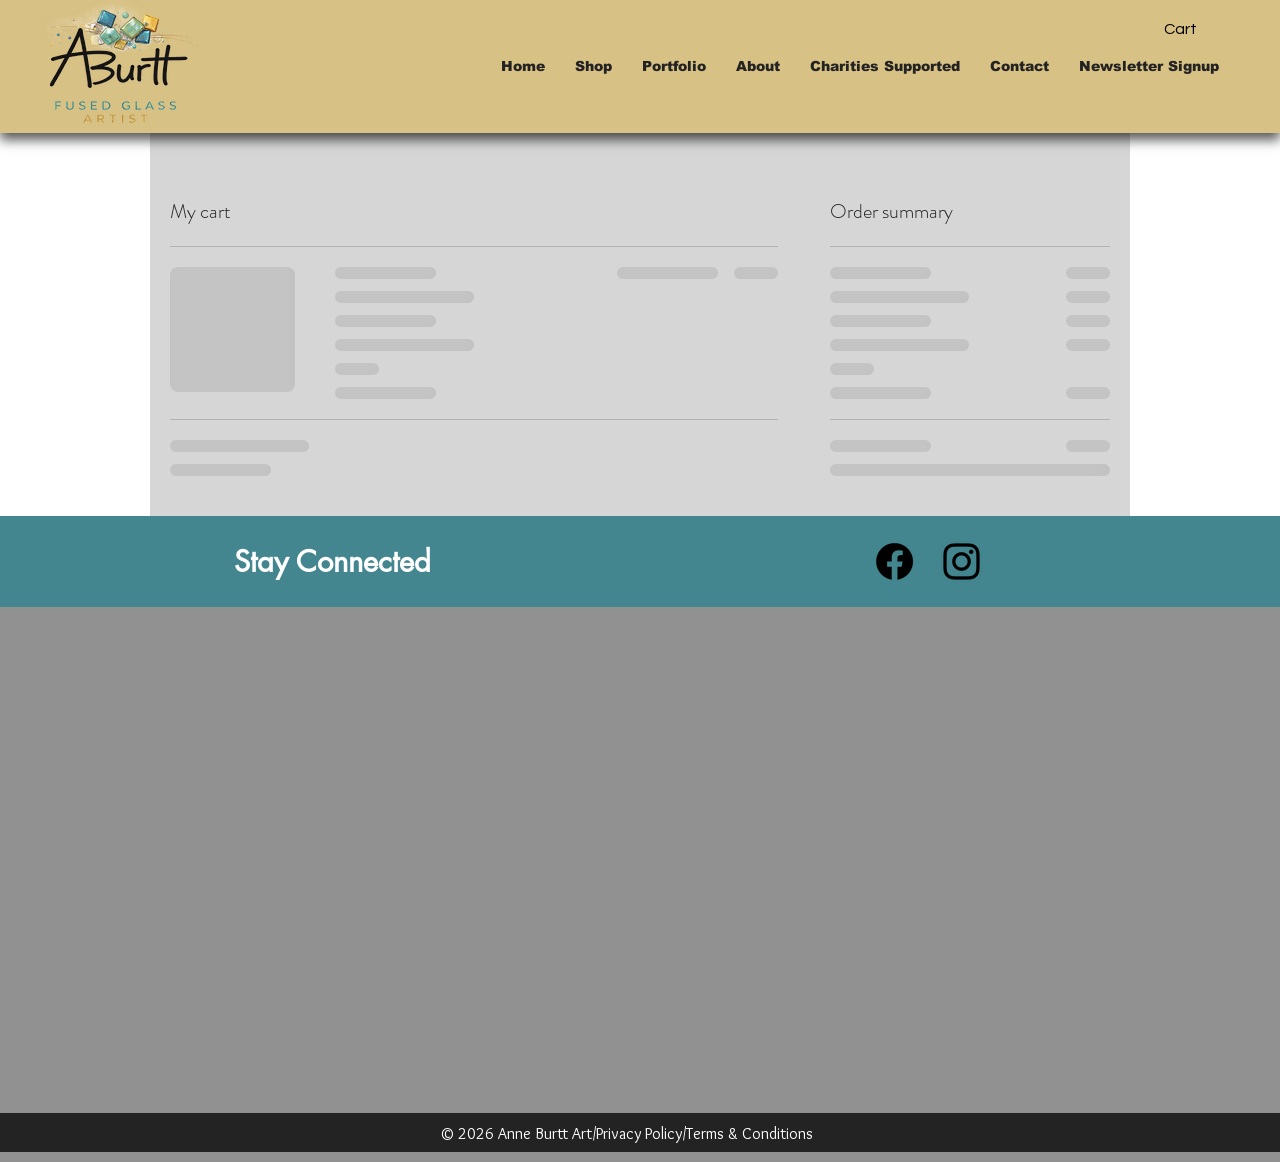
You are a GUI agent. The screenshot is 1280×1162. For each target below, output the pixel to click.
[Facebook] (894, 561)
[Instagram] (961, 561)
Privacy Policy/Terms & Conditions (704, 1133)
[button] (1197, 28)
